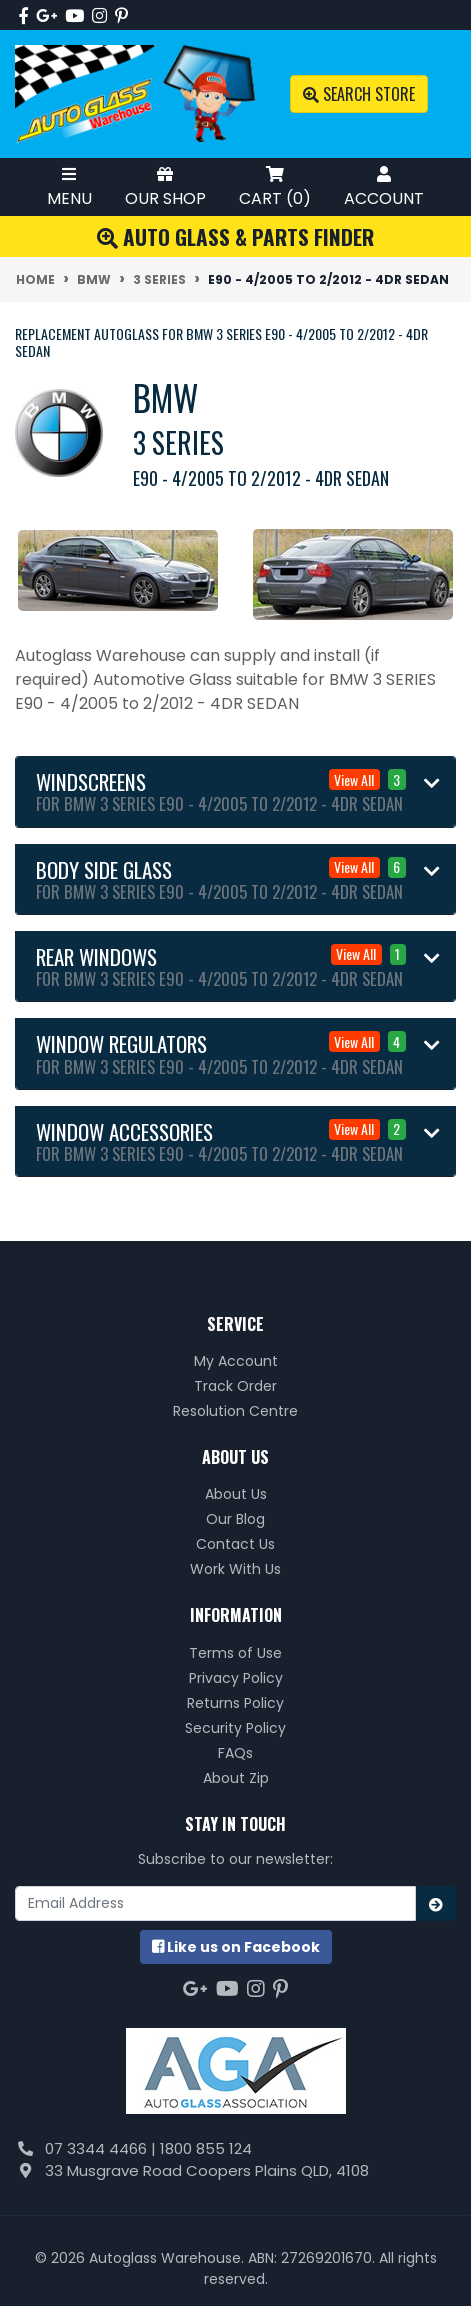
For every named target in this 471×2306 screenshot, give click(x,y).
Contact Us (235, 1544)
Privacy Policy (236, 1678)
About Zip (236, 1778)
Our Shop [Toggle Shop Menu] (165, 186)
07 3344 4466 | (102, 2148)
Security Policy (235, 1728)
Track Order (235, 1386)
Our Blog (235, 1519)
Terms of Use (235, 1653)
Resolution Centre (235, 1411)
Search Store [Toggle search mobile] (359, 94)
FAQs (235, 1753)
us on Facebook (236, 1947)
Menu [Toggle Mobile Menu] (69, 186)
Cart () (275, 186)
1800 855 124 (206, 2148)
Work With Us (235, 1569)
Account (384, 186)
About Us (236, 1494)
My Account (236, 1361)
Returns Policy (235, 1703)
